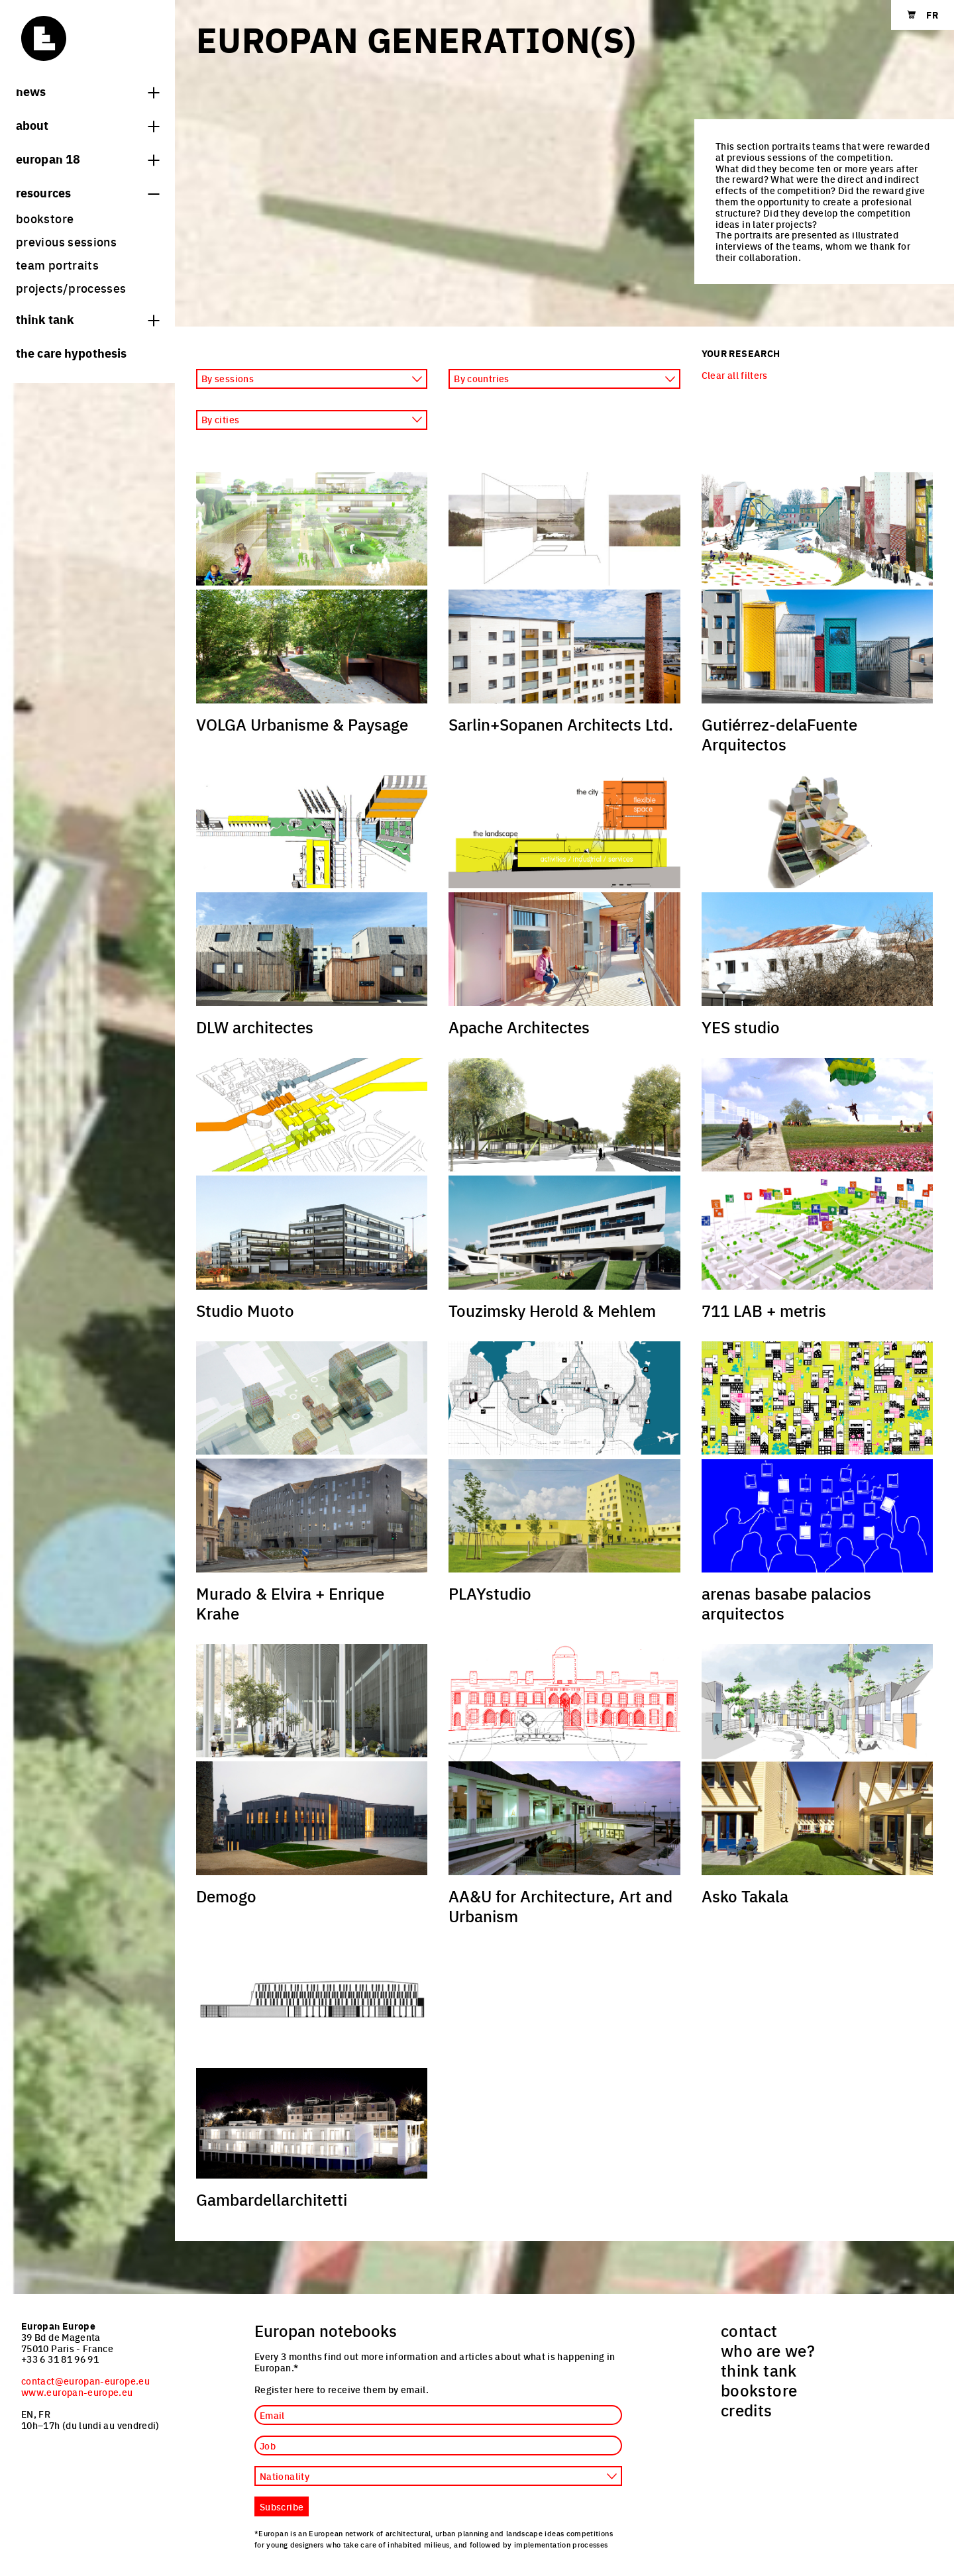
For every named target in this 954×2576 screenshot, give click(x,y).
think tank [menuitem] (759, 2370)
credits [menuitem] (746, 2409)
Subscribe (281, 2506)
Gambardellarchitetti (271, 2199)
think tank (87, 318)
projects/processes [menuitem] (71, 288)
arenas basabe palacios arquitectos (786, 1603)
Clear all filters (735, 375)
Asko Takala (745, 1895)
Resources (87, 192)
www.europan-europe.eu (77, 2391)
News (87, 90)
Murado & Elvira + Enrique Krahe (290, 1603)
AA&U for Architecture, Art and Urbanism (560, 1905)
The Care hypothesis (71, 352)
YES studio (741, 1026)
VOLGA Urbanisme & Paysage (302, 724)
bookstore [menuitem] (45, 218)
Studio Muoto (245, 1310)
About (87, 124)
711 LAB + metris (764, 1310)
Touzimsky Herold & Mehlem (552, 1310)
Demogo (226, 1895)
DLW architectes (254, 1026)
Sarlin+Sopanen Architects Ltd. (561, 724)
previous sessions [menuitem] (66, 241)
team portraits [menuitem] (57, 264)
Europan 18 (87, 158)
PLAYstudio (490, 1593)
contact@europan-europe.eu (85, 2380)
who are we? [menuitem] (768, 2350)
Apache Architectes (519, 1026)
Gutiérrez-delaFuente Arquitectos (779, 734)
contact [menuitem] (749, 2330)
